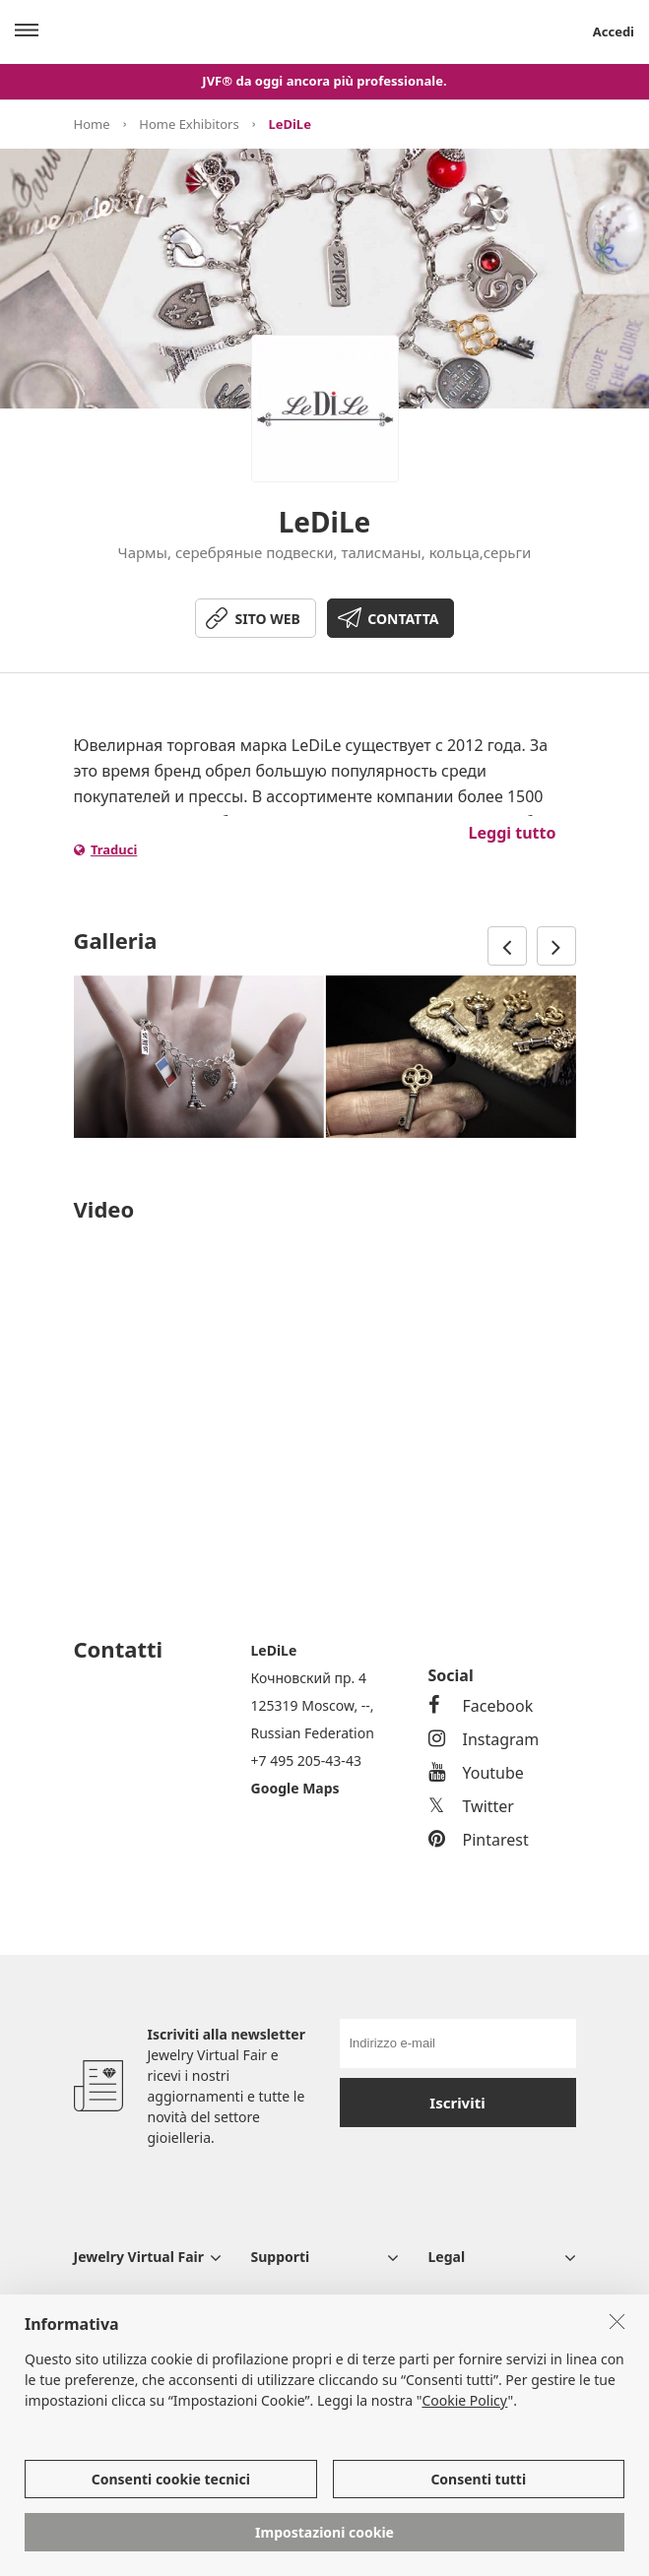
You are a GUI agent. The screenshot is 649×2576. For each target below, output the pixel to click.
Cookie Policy (464, 2400)
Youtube (476, 1773)
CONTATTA (402, 618)
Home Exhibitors (188, 124)
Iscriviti (457, 2102)
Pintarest (478, 1840)
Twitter (471, 1806)
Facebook (481, 1706)
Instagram (484, 1739)
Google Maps (295, 1788)
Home (92, 124)
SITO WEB (267, 618)
